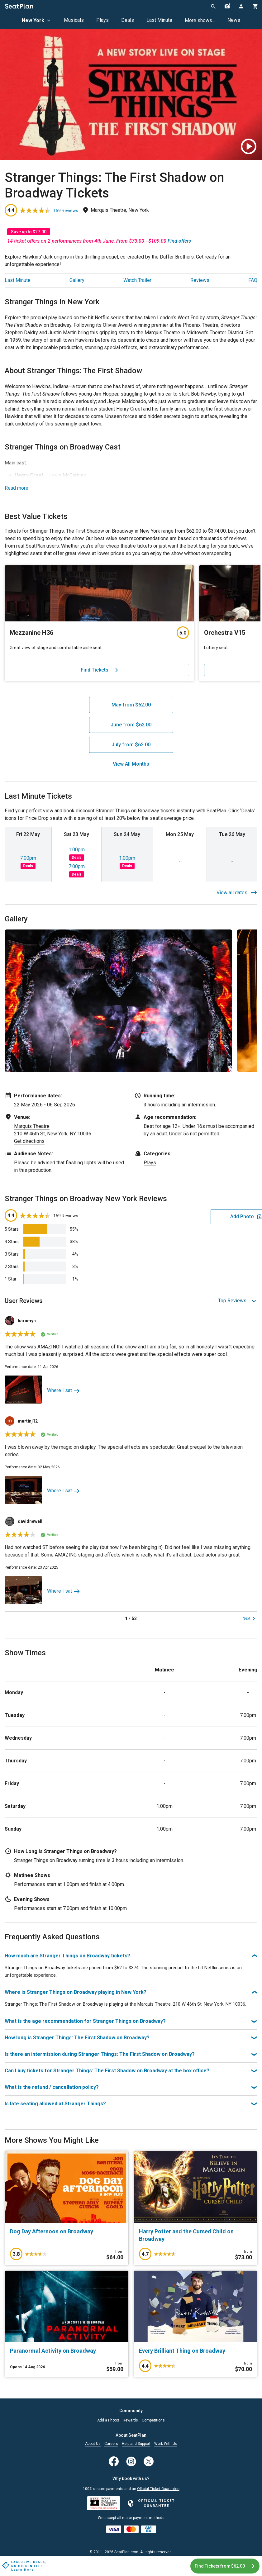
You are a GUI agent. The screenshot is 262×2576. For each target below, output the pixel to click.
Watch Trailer (137, 280)
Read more (16, 488)
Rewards (130, 2420)
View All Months (131, 764)
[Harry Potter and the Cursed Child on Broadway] (195, 2242)
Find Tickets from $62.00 (222, 2566)
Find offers (179, 241)
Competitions (153, 2420)
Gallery (76, 280)
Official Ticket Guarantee (158, 2489)
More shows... (200, 20)
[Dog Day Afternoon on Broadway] (66, 2239)
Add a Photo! (108, 2420)
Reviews (199, 280)
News (233, 20)
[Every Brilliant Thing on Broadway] (195, 2358)
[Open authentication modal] (241, 6)
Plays (102, 20)
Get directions (29, 1141)
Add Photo (209, 1216)
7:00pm (28, 858)
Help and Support (136, 2444)
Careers (111, 2444)
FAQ (252, 280)
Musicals (74, 20)
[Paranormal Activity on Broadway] (66, 2358)
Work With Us (165, 2444)
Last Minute (159, 20)
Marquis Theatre (32, 1126)
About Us (93, 2444)
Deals (127, 20)
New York (36, 20)
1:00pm (77, 850)
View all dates (237, 892)
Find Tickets (99, 670)
